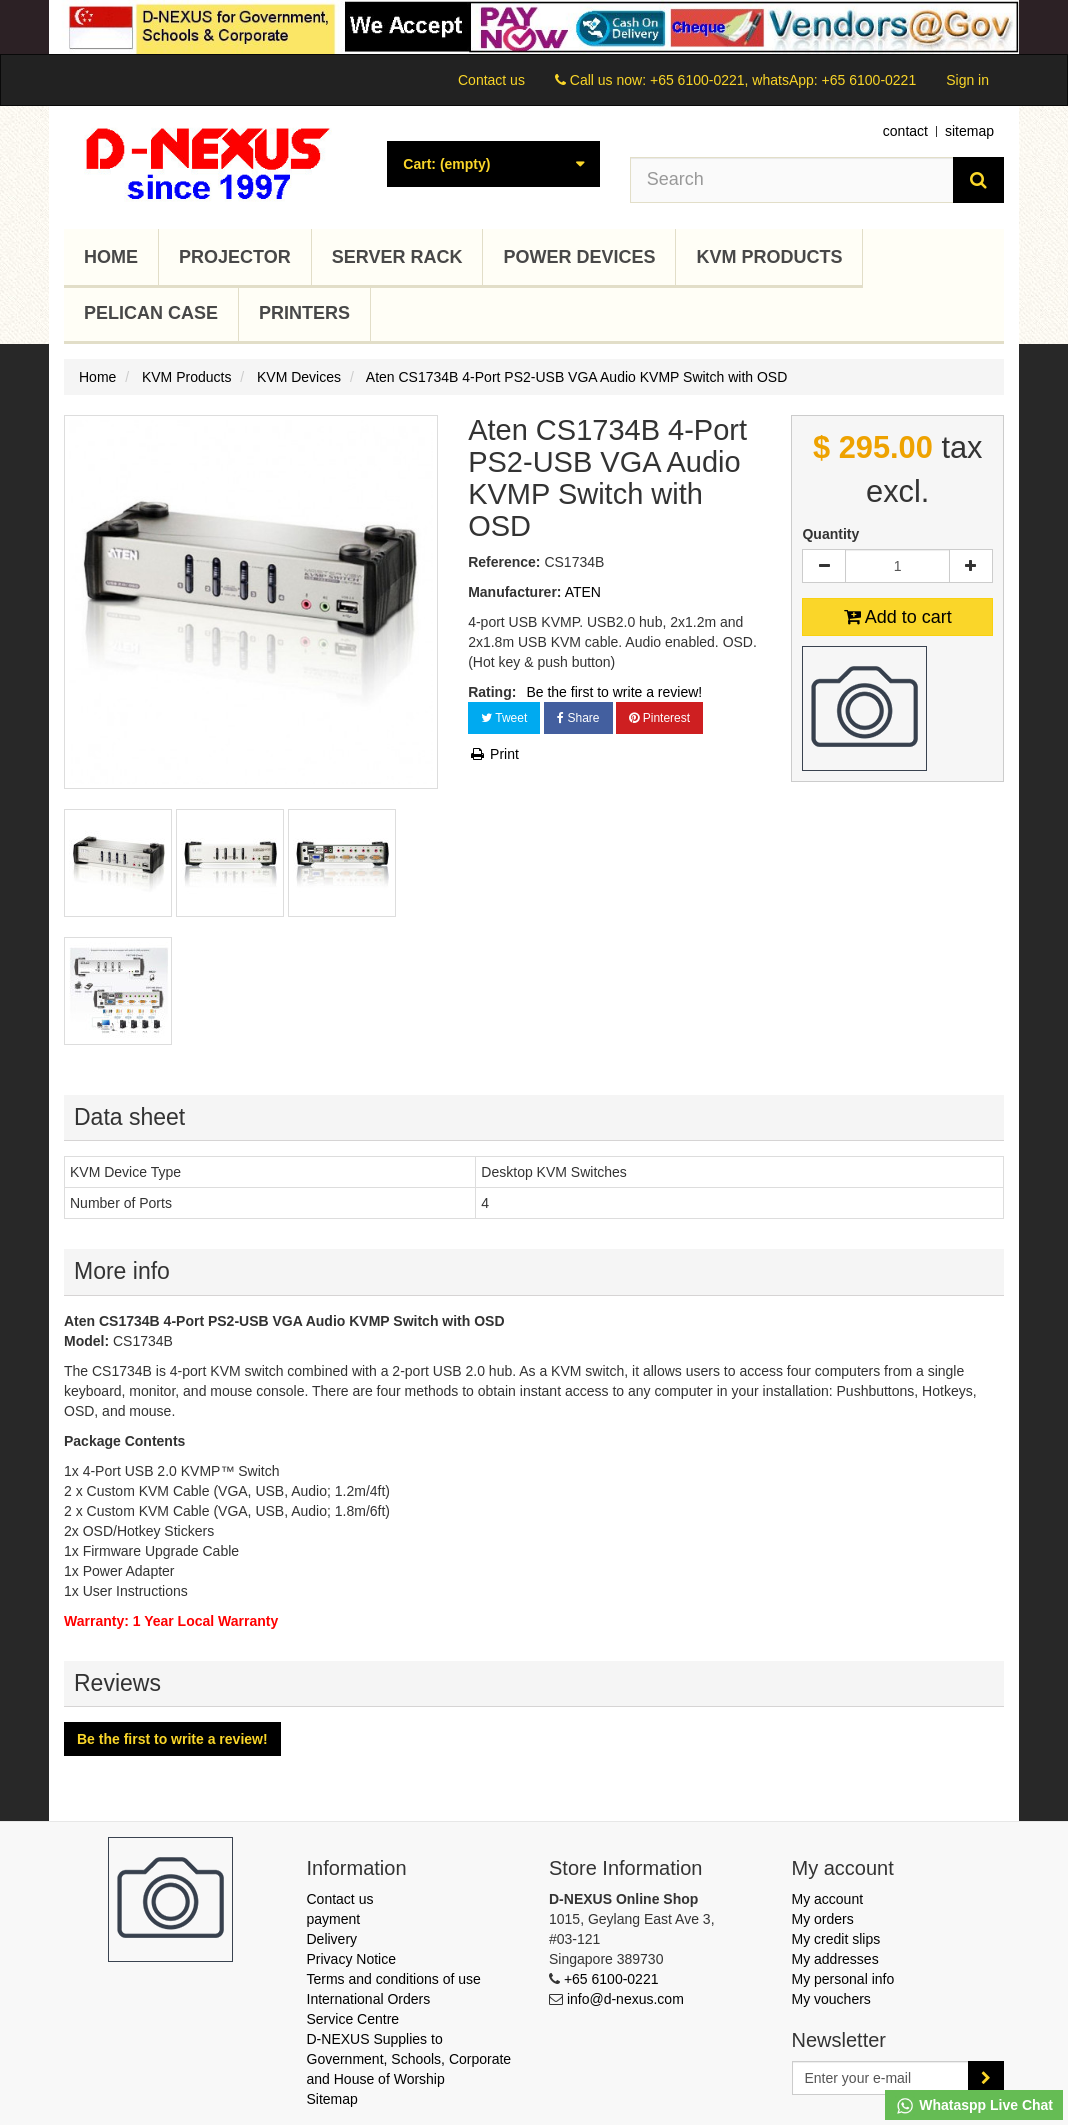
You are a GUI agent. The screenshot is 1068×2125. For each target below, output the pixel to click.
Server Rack (397, 257)
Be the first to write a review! (614, 692)
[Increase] (971, 566)
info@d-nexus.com (625, 1999)
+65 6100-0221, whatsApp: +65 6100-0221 (783, 80)
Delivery (332, 1939)
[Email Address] (881, 2078)
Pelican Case (151, 313)
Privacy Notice (351, 1959)
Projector (235, 257)
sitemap (969, 131)
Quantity (830, 534)
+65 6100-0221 (611, 1979)
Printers (304, 313)
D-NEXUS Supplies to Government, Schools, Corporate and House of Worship (409, 2059)
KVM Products (769, 257)
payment (334, 1919)
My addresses (835, 1959)
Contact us (491, 80)
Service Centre (353, 2019)
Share (578, 718)
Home (111, 257)
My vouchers (831, 1999)
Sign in (967, 80)
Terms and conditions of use (394, 1979)
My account (828, 1899)
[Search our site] (792, 180)
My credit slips (836, 1939)
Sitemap (332, 2099)
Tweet (504, 718)
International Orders (369, 1999)
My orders (823, 1919)
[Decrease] (824, 566)
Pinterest (659, 718)
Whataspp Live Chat (974, 2106)
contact (905, 131)
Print (493, 754)
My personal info (843, 1979)
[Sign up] (986, 2078)
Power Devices (579, 257)
